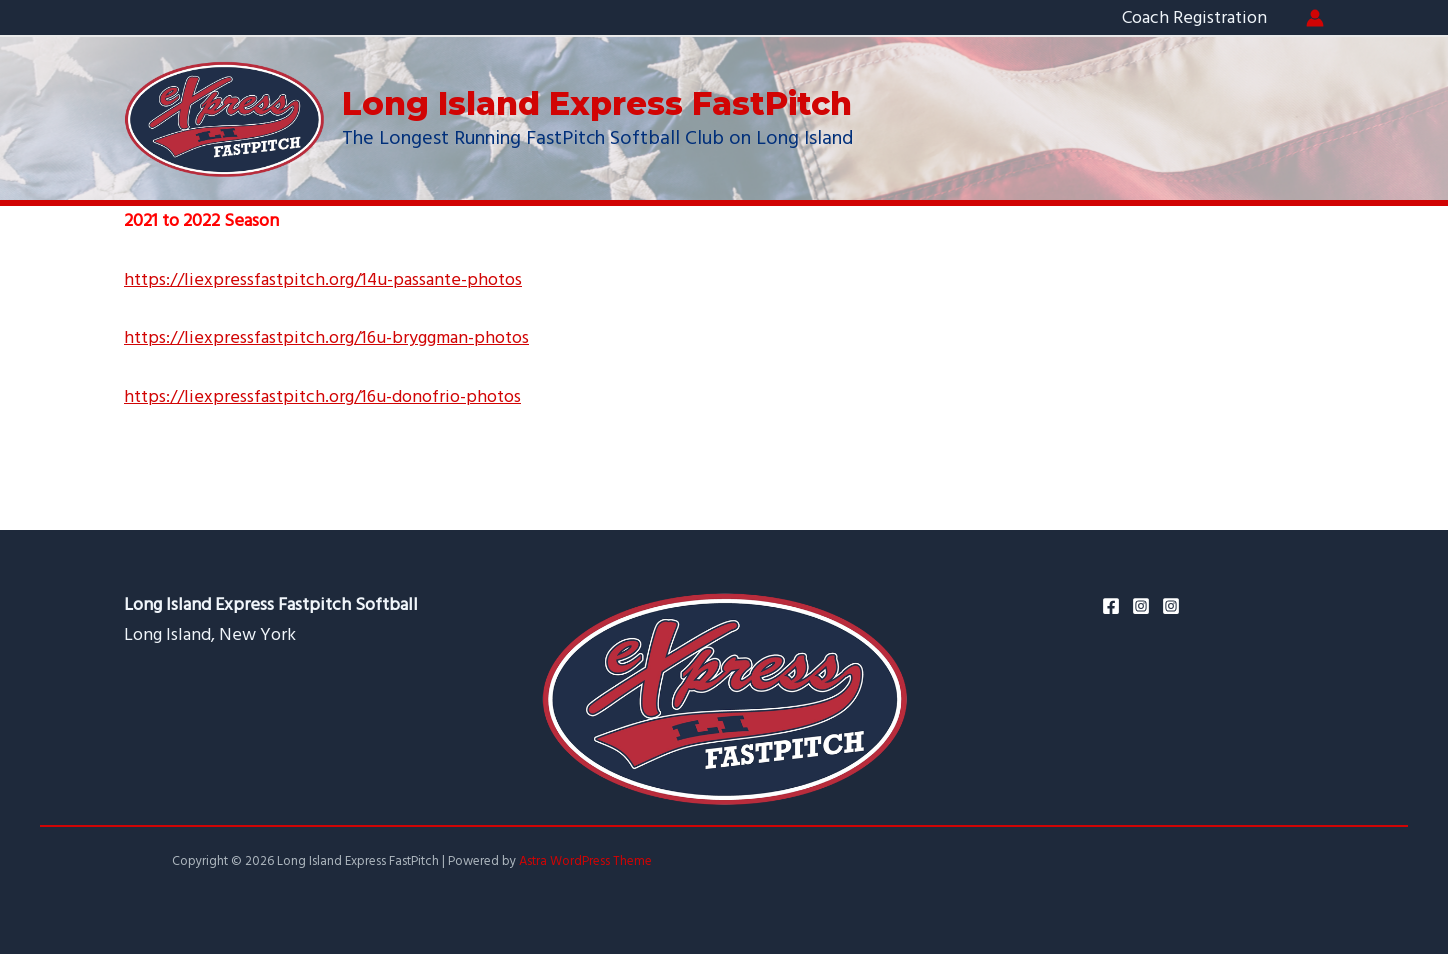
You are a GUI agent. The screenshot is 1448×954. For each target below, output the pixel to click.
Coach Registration (1195, 17)
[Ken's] (1171, 606)
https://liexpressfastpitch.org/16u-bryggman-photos (326, 337)
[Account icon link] (1315, 18)
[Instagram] (1141, 606)
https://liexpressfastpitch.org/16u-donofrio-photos (322, 396)
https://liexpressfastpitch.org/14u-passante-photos (323, 279)
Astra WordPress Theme (585, 861)
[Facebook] (1111, 606)
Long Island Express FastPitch (597, 103)
